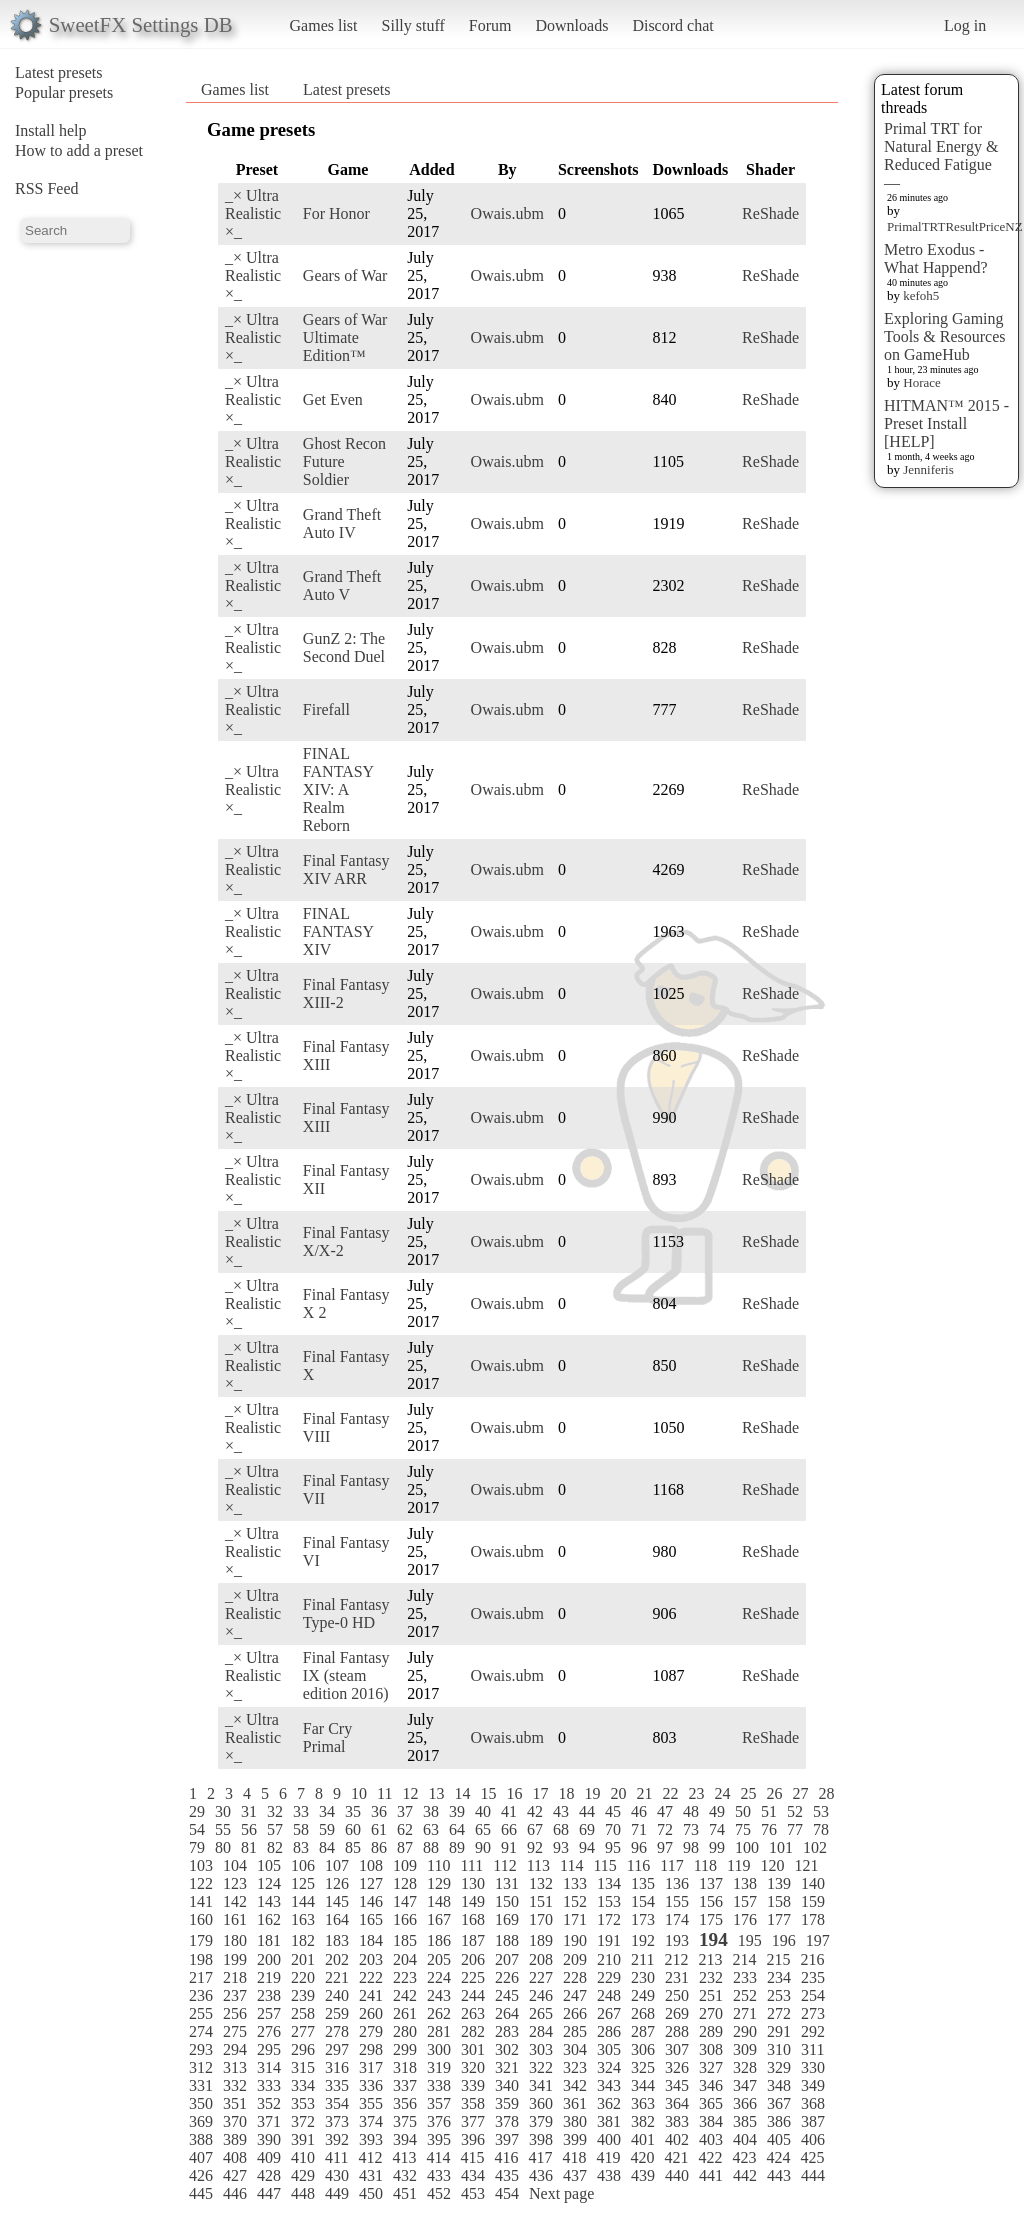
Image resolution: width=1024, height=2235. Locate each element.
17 (540, 1793)
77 (795, 1829)
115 (604, 1865)
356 (405, 2103)
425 (812, 2157)
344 (643, 2085)
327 (711, 2067)
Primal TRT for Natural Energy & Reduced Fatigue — (941, 155)
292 (813, 2031)
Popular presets (64, 92)
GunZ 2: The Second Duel (344, 647)
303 (541, 2049)
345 (677, 2085)
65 (483, 1829)
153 (609, 1901)
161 (235, 1919)
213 (710, 1959)
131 (507, 1883)
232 (711, 1977)
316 (337, 2067)
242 (405, 1995)
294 (235, 2049)
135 (643, 1883)
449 (337, 2193)
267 (609, 2013)
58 (301, 1829)
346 (711, 2085)
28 (826, 1793)
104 (235, 1865)
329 (779, 2067)
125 (303, 1883)
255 (201, 2013)
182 (303, 1940)
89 (457, 1847)
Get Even (333, 399)
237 (235, 1995)
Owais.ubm (507, 213)
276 (269, 2031)
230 (643, 1977)
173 (643, 1919)
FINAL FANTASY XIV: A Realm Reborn (338, 789)
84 (327, 1847)
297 (337, 2049)
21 (644, 1793)
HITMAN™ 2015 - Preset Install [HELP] (946, 423)
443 (779, 2175)
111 (471, 1865)
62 (405, 1829)
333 (269, 2085)
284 (541, 2031)
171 (575, 1919)
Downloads (571, 25)
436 (541, 2175)
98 (691, 1847)
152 (575, 1901)
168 (473, 1919)
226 (507, 1977)
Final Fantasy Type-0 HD (346, 1613)
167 (439, 1919)
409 (269, 2157)
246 (541, 1995)
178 (813, 1919)
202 (337, 1959)
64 (457, 1829)
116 (638, 1865)
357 (439, 2103)
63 (431, 1829)
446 (235, 2193)
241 (371, 1995)
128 (405, 1883)
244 (473, 1995)
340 (507, 2085)
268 (643, 2013)
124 (269, 1883)
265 (541, 2013)
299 (405, 2049)
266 (575, 2013)
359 (507, 2103)
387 (813, 2121)
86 (379, 1847)
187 (473, 1940)
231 (677, 1977)
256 (235, 2013)
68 (561, 1829)
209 (575, 1959)
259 (337, 2013)
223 (405, 1977)
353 (303, 2103)
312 (201, 2067)
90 (483, 1847)
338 (439, 2085)
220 (303, 1977)
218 (235, 1977)
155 (677, 1901)
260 (371, 2013)
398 (541, 2139)
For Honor (336, 213)
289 (711, 2031)
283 (507, 2031)
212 (676, 1959)
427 (235, 2175)
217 (201, 1977)
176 (745, 1919)
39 (457, 1811)
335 (337, 2085)
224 (439, 1977)
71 (639, 1829)
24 (722, 1793)
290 (745, 2031)
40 (483, 1811)
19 (592, 1793)
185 (405, 1940)
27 (800, 1793)
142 (235, 1901)
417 (540, 2157)
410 (303, 2157)
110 (438, 1865)
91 (509, 1847)
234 (779, 1977)
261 (405, 2013)
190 (575, 1940)
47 (665, 1811)
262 (439, 2013)
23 (696, 1793)
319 (439, 2067)
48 (691, 1811)
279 (371, 2031)
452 (439, 2193)
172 (609, 1919)
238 (269, 1995)
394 (405, 2139)
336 (371, 2085)
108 (371, 1865)
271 (745, 2013)
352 (269, 2103)
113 (538, 1865)
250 (677, 1995)
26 (774, 1793)
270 (711, 2013)
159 (813, 1901)
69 (587, 1829)
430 (337, 2175)
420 (642, 2157)
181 (269, 1940)
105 (269, 1865)
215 (778, 1959)
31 (249, 1811)
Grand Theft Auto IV (342, 523)
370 (235, 2121)
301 (473, 2049)
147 (405, 1901)
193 (677, 1940)
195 (750, 1940)
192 (643, 1940)
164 (337, 1919)
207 (507, 1959)
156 (711, 1901)
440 (677, 2175)
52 (795, 1811)
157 (745, 1901)
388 (201, 2139)
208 (541, 1959)
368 (813, 2103)
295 (269, 2049)
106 (303, 1865)
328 (745, 2067)
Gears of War (345, 275)
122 (201, 1883)
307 (677, 2049)
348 (779, 2085)
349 (813, 2085)
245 (507, 1995)
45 (613, 1811)
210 (609, 1959)
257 (269, 2013)
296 (303, 2049)
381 (609, 2121)
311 (812, 2049)
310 (779, 2049)
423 (744, 2157)
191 (609, 1940)
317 (371, 2067)
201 (303, 1959)
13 (436, 1793)
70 (613, 1829)
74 (717, 1829)
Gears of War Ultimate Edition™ (345, 337)
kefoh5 (921, 295)
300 (439, 2049)
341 (541, 2085)
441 (711, 2175)
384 (711, 2121)
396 (473, 2139)
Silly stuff (413, 25)
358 (473, 2103)
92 (535, 1847)
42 (535, 1811)
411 (336, 2157)
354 (337, 2103)
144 (303, 1901)
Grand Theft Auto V (342, 585)
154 (643, 1901)
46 (639, 1811)
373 (337, 2121)
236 (201, 1995)
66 (509, 1829)
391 (303, 2139)
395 (439, 2139)
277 (303, 2031)
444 (813, 2175)
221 (337, 1977)
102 (815, 1847)
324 (609, 2067)
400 (609, 2139)
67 (535, 1829)
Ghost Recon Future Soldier (344, 461)
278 (337, 2031)
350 (201, 2103)
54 (197, 1829)
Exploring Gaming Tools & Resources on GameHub (945, 336)
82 (275, 1847)
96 (639, 1847)
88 (431, 1847)
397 (507, 2139)
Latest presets (59, 72)
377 (473, 2121)
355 (371, 2103)
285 (575, 2031)
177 (779, 1919)
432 (405, 2175)
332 (235, 2085)
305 (609, 2049)
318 (405, 2067)
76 (769, 1829)
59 (327, 1829)
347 (745, 2085)
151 (541, 1901)
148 (439, 1901)
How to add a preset (79, 150)
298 (371, 2049)
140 (813, 1883)
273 (813, 2013)
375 (405, 2121)
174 (677, 1919)
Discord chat (672, 25)
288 (677, 2031)
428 (269, 2175)
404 (745, 2139)
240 (337, 1995)
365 (711, 2103)
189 (541, 1940)
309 (745, 2049)
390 (269, 2139)
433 (439, 2175)
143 (269, 1901)
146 (371, 1901)
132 (541, 1883)
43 (561, 1811)
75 (743, 1829)
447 (269, 2193)
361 (575, 2103)
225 (473, 1977)
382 (643, 2121)
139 (779, 1883)
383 (677, 2121)
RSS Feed (47, 188)
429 (303, 2175)
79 (197, 1847)
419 (608, 2157)
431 (371, 2175)
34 (327, 1811)
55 (223, 1829)
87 (405, 1847)
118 (705, 1865)
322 (541, 2067)
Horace (922, 382)
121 (806, 1865)
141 (201, 1901)
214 (744, 1959)
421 (676, 2157)
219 (269, 1977)
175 (711, 1919)
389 (235, 2139)
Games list (324, 25)
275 (235, 2031)
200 (269, 1959)
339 (473, 2085)
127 (371, 1883)
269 (677, 2013)
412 (370, 2157)
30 (223, 1811)
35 (353, 1811)
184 (371, 1940)
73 (691, 1829)
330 (813, 2067)
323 (575, 2067)
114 (571, 1865)
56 (249, 1829)
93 (561, 1847)
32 (275, 1811)
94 (587, 1847)
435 (507, 2175)
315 (303, 2067)
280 (405, 2031)
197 (818, 1940)
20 (618, 1793)
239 (303, 1995)
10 (359, 1793)
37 (405, 1811)
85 (353, 1847)
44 (587, 1811)
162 (269, 1919)
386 (779, 2121)
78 (821, 1829)
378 (507, 2121)
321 (507, 2067)
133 (575, 1883)
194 (713, 1939)
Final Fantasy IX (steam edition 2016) (346, 1675)
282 (473, 2031)
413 (404, 2157)
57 (275, 1829)
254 (813, 1995)
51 (769, 1811)
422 (710, 2157)
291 (779, 2031)
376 (439, 2121)
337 (405, 2085)
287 (643, 2031)
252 (745, 1995)
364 (677, 2103)
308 (711, 2049)
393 (371, 2139)
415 (472, 2157)
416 (506, 2157)
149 (473, 1901)
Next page (561, 2193)
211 (642, 1959)
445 (201, 2193)
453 (473, 2193)
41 (509, 1811)
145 (337, 1901)
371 (269, 2121)
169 (507, 1919)
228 (575, 1977)
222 (371, 1977)
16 (514, 1793)
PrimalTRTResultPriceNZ (955, 226)
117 (671, 1865)
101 (781, 1847)
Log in (965, 25)
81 (249, 1847)
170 (541, 1919)
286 (609, 2031)
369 (201, 2121)
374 (371, 2121)
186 (439, 1940)
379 (541, 2121)
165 (371, 1919)
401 (643, 2139)
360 (541, 2103)
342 (575, 2085)
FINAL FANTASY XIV (338, 931)
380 (575, 2121)
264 (507, 2013)
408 (235, 2157)
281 (439, 2031)
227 (541, 1977)
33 (301, 1811)
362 (609, 2103)
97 (665, 1847)
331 (201, 2085)
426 (201, 2175)
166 (405, 1919)
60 (353, 1829)
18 (566, 1793)
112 (504, 1865)
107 (337, 1865)
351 (235, 2103)
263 (473, 2013)
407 (201, 2157)
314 (269, 2067)
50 (743, 1811)
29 (197, 1811)
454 (507, 2193)
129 (439, 1883)
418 (574, 2157)
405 (779, 2139)
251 (711, 1995)
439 (643, 2175)
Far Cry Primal (327, 1737)
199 (235, 1959)
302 (507, 2049)
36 (379, 1811)
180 (235, 1940)
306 (643, 2049)
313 (235, 2067)
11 (384, 1793)
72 (665, 1829)
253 (779, 1995)
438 (609, 2175)
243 (439, 1995)
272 (779, 2013)
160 (201, 1919)
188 (507, 1940)
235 (813, 1977)
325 (643, 2067)
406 (813, 2139)
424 (778, 2157)
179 (201, 1940)
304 (575, 2049)
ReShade (770, 213)
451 (405, 2193)
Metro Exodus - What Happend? (936, 258)
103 (201, 1865)
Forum (490, 25)
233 (745, 1977)
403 (711, 2139)
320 (473, 2067)
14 (462, 1793)
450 (371, 2193)
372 (303, 2121)
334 (303, 2085)
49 (717, 1811)
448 (303, 2193)
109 (405, 1865)
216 (812, 1959)
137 (711, 1883)
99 (717, 1847)
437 (575, 2175)
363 (643, 2103)
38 (431, 1811)
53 (821, 1811)
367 (779, 2103)
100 (747, 1847)
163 (303, 1919)
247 (575, 1995)
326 (677, 2067)
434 (473, 2175)
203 (371, 1959)
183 (337, 1940)
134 (609, 1883)
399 (575, 2139)
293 (201, 2049)
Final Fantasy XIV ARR (346, 869)
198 (201, 1959)
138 (745, 1883)
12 (410, 1793)
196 (784, 1940)
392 (337, 2139)
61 (379, 1829)
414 (438, 2157)
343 (609, 2085)
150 (507, 1901)
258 (303, 2013)
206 (473, 1959)
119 (738, 1865)
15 (488, 1793)
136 (677, 1883)
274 (201, 2031)
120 (772, 1865)
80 (223, 1847)
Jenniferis (928, 469)
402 (677, 2139)
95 (613, 1847)
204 (405, 1959)
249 (643, 1995)
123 (235, 1883)
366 (745, 2103)
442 (745, 2175)
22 (670, 1793)
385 (745, 2121)
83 (301, 1847)
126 (337, 1883)
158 (779, 1901)
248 (609, 1995)
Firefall (326, 709)
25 (748, 1793)
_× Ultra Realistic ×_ (253, 213)
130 (473, 1883)
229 (609, 1977)
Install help (51, 130)
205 (439, 1959)
